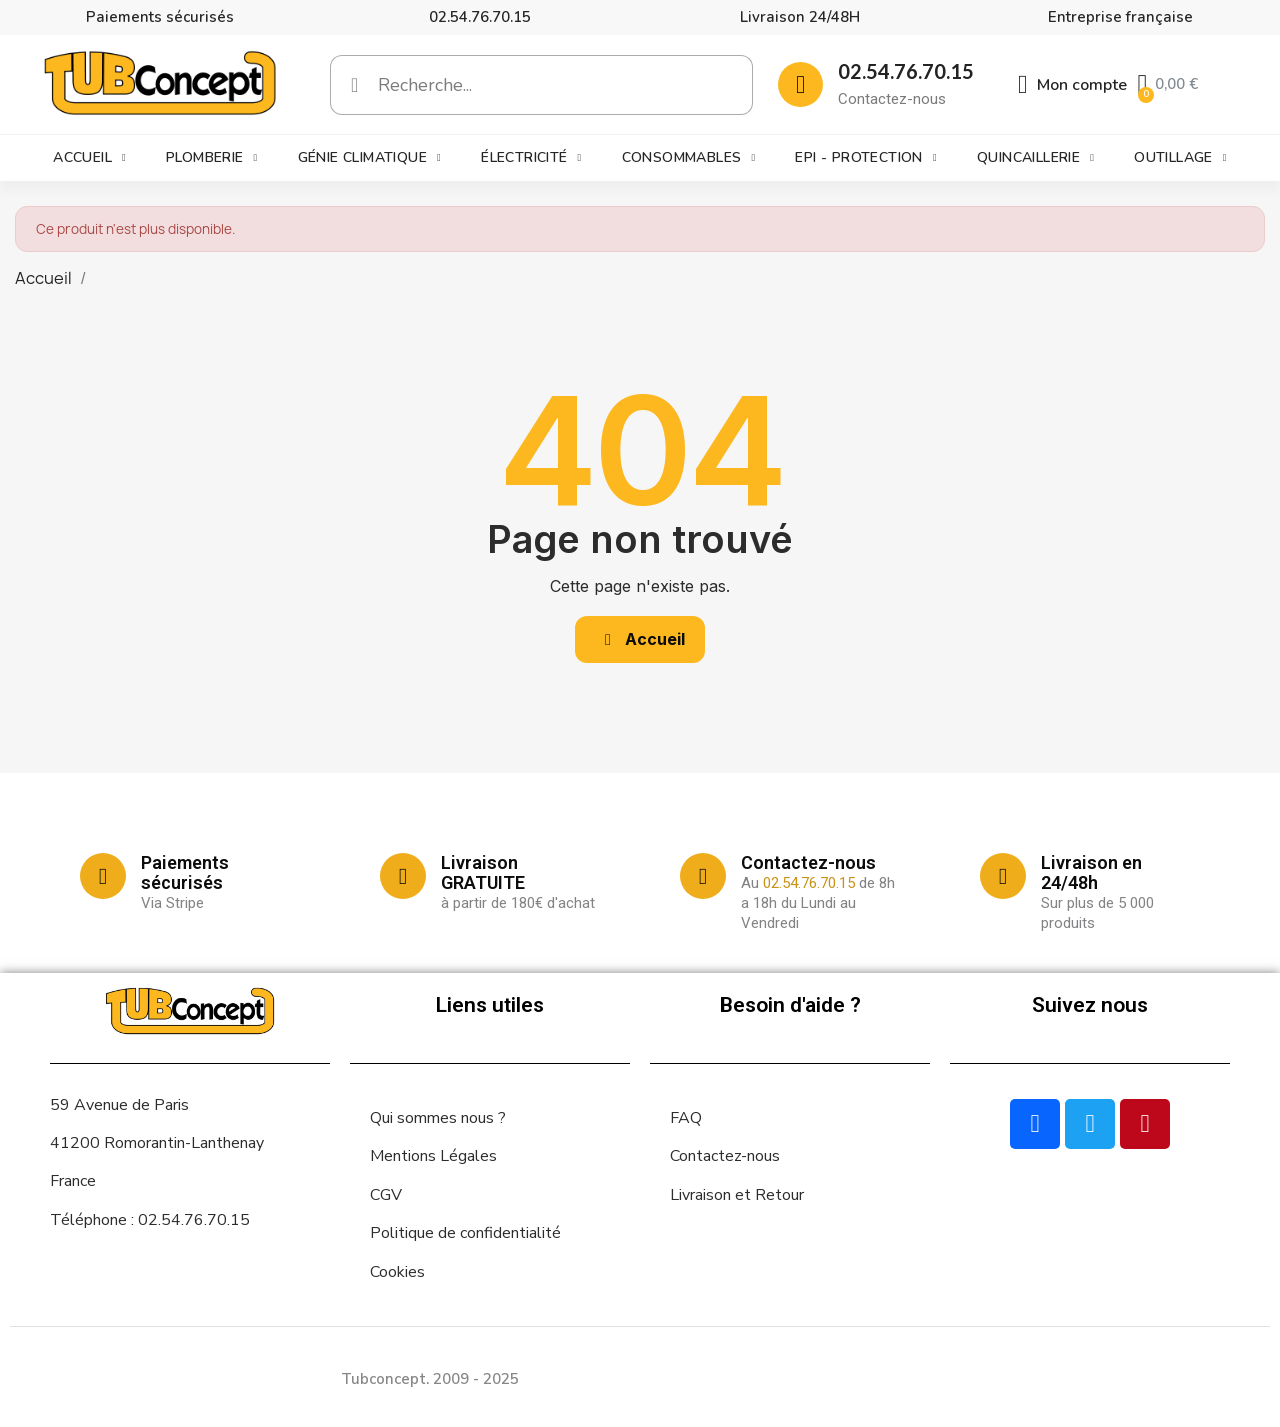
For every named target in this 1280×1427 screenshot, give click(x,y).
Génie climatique (369, 158)
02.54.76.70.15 (480, 17)
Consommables (689, 158)
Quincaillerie (1035, 158)
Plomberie (212, 158)
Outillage (1180, 158)
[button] (640, 639)
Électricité (531, 158)
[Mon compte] (1073, 85)
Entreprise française (1120, 17)
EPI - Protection (865, 158)
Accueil (89, 158)
